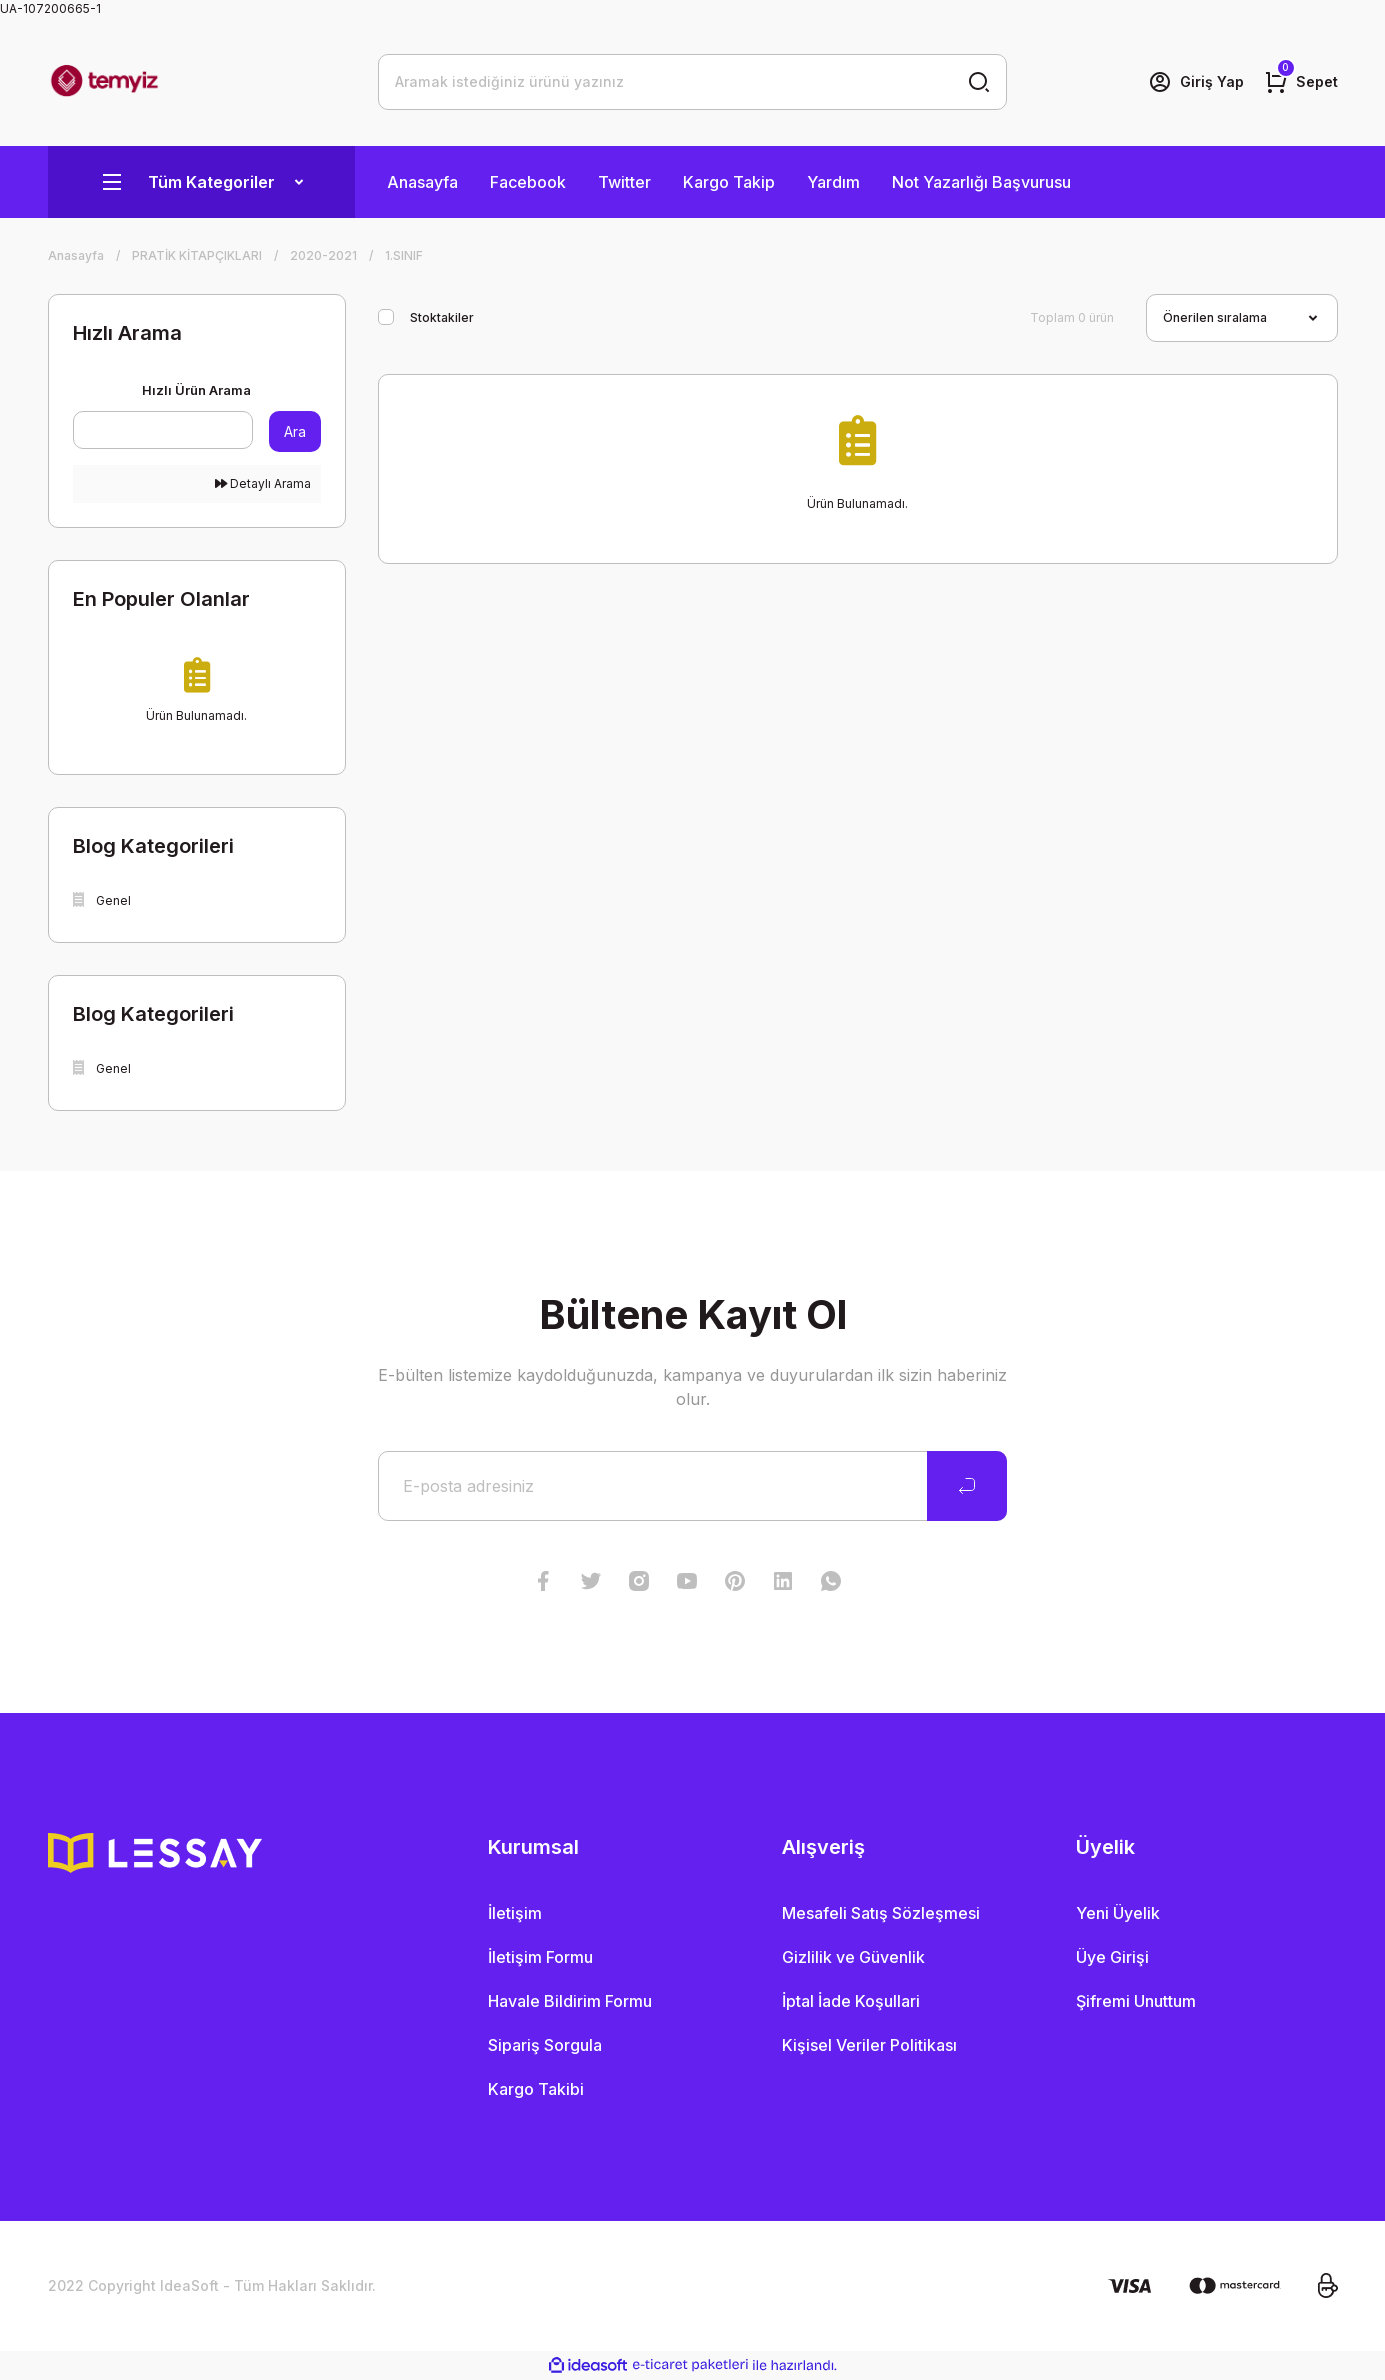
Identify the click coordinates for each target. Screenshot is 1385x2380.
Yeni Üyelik (1118, 1913)
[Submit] (967, 1486)
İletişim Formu (540, 1957)
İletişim (515, 1913)
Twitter (624, 182)
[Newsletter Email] (692, 1486)
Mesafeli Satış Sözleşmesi (881, 1913)
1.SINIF (404, 255)
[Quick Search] (163, 430)
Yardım (833, 182)
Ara (295, 431)
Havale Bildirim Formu (570, 2001)
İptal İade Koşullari (851, 2001)
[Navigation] (201, 182)
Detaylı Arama (263, 483)
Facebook (528, 182)
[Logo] (105, 82)
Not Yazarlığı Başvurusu (981, 182)
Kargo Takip (729, 182)
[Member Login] (1196, 82)
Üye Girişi (1112, 1957)
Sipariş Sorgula (545, 2045)
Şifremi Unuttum (1136, 2001)
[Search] (692, 82)
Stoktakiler (442, 317)
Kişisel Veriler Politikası (869, 2045)
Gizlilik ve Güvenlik (853, 1957)
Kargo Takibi (536, 2089)
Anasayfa (422, 182)
